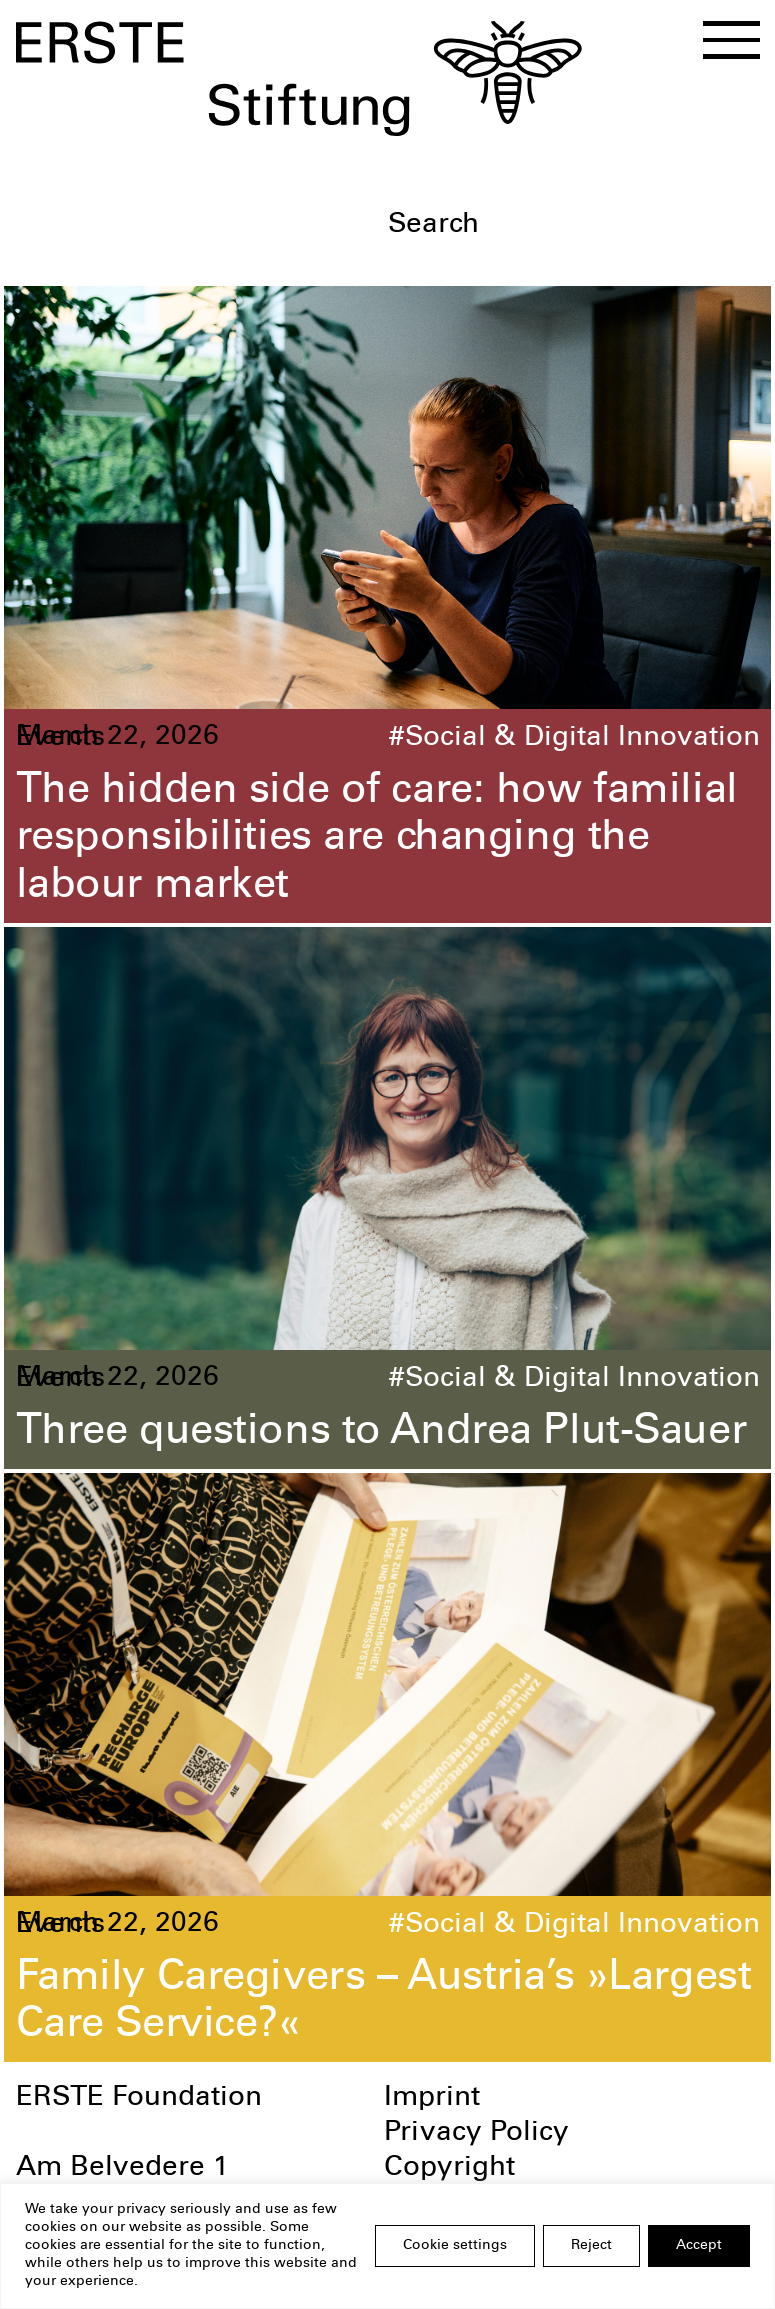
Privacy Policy (476, 2134)
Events (60, 739)
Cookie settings (455, 2246)
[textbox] (573, 226)
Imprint (432, 2099)
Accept (699, 2246)
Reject (591, 2246)
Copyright (449, 2169)
